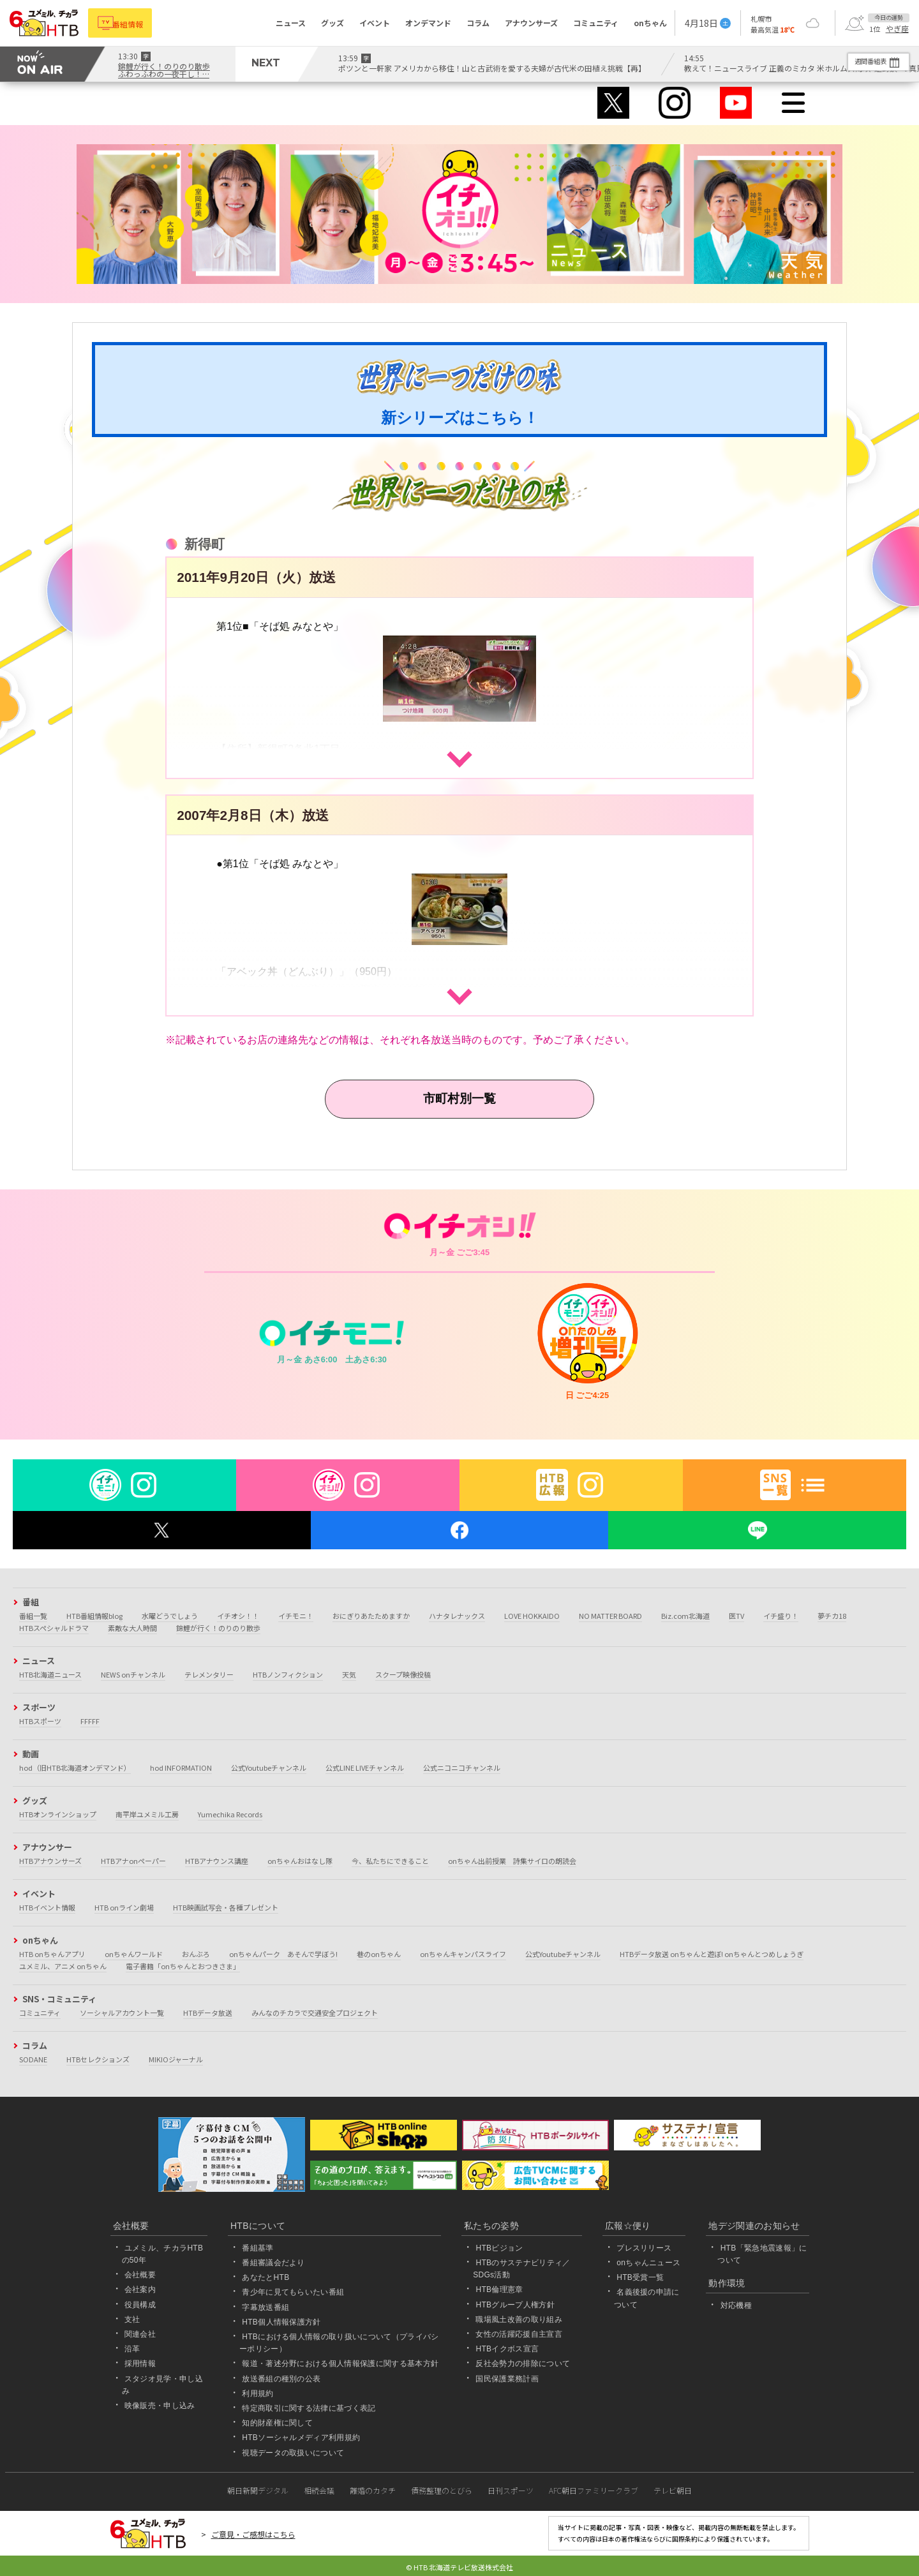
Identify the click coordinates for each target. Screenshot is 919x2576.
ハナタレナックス (457, 1616)
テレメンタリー (209, 1674)
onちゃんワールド (134, 1954)
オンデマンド (428, 22)
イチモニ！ (295, 1616)
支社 (132, 2319)
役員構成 (140, 2304)
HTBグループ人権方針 (515, 2304)
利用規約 (257, 2393)
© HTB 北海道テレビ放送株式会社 (459, 2567)
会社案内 (140, 2290)
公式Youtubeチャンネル (268, 1767)
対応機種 (736, 2305)
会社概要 (140, 2274)
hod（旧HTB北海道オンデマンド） (75, 1767)
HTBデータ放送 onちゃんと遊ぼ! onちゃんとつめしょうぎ (711, 1954)
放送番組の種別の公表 (281, 2378)
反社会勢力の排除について (522, 2364)
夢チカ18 (832, 1616)
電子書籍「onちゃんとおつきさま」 (183, 1966)
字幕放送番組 (265, 2307)
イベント (374, 22)
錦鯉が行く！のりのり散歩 (218, 1628)
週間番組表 (861, 61)
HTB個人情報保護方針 (281, 2322)
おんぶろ (196, 1954)
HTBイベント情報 (47, 1907)
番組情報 (135, 23)
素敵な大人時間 (132, 1628)
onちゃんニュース (648, 2262)
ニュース (291, 22)
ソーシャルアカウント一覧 (122, 2012)
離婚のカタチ (373, 2490)
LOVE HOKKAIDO (532, 1616)
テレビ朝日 (673, 2490)
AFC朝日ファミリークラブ (593, 2490)
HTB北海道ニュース (50, 1674)
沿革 (132, 2348)
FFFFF (90, 1721)
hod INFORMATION (181, 1767)
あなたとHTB (265, 2277)
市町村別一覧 (459, 1098)
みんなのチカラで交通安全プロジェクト (314, 2012)
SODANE (33, 2059)
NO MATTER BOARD (610, 1616)
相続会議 (319, 2490)
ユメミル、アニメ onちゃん (63, 1966)
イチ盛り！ (780, 1616)
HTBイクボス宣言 (507, 2348)
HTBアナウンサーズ (50, 1861)
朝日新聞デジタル (257, 2490)
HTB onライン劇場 (124, 1907)
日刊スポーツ (511, 2490)
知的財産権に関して (277, 2422)
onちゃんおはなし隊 (299, 1861)
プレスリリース (643, 2248)
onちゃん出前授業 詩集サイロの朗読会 (512, 1861)
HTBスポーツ (40, 1721)
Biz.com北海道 (685, 1616)
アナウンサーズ (531, 22)
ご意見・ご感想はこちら (253, 2534)
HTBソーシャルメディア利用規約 (301, 2437)
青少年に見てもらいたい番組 (293, 2292)
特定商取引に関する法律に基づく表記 (308, 2408)
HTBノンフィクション (288, 1674)
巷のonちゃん (379, 1954)
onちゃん (650, 22)
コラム (478, 22)
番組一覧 (33, 1616)
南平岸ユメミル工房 (147, 1814)
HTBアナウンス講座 (216, 1861)
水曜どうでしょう (170, 1616)
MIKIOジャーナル (176, 2059)
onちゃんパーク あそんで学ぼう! (283, 1954)
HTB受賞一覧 (640, 2277)
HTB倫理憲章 (499, 2290)
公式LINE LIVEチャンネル (364, 1767)
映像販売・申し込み (159, 2405)
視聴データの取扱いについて (293, 2452)
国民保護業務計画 (507, 2378)
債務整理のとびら (441, 2490)
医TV (736, 1616)
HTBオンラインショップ (57, 1814)
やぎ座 (897, 29)
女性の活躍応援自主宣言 (518, 2334)
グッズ (332, 22)
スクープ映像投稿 (403, 1674)
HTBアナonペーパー (133, 1861)
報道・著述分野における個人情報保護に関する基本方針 (340, 2364)
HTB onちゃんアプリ (52, 1954)
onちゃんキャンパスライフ (463, 1954)
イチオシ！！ (238, 1616)
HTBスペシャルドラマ (54, 1628)
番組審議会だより (273, 2262)
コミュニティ (595, 22)
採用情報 (140, 2364)
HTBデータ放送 (207, 2012)
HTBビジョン (499, 2248)
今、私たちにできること (390, 1861)
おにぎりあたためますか (371, 1616)
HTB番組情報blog (94, 1616)
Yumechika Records (230, 1814)
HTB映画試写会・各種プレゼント (225, 1907)
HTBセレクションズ (98, 2059)
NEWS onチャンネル (133, 1674)
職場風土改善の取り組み (518, 2319)
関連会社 (140, 2334)
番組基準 (257, 2248)
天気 (349, 1674)
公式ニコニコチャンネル (461, 1767)
